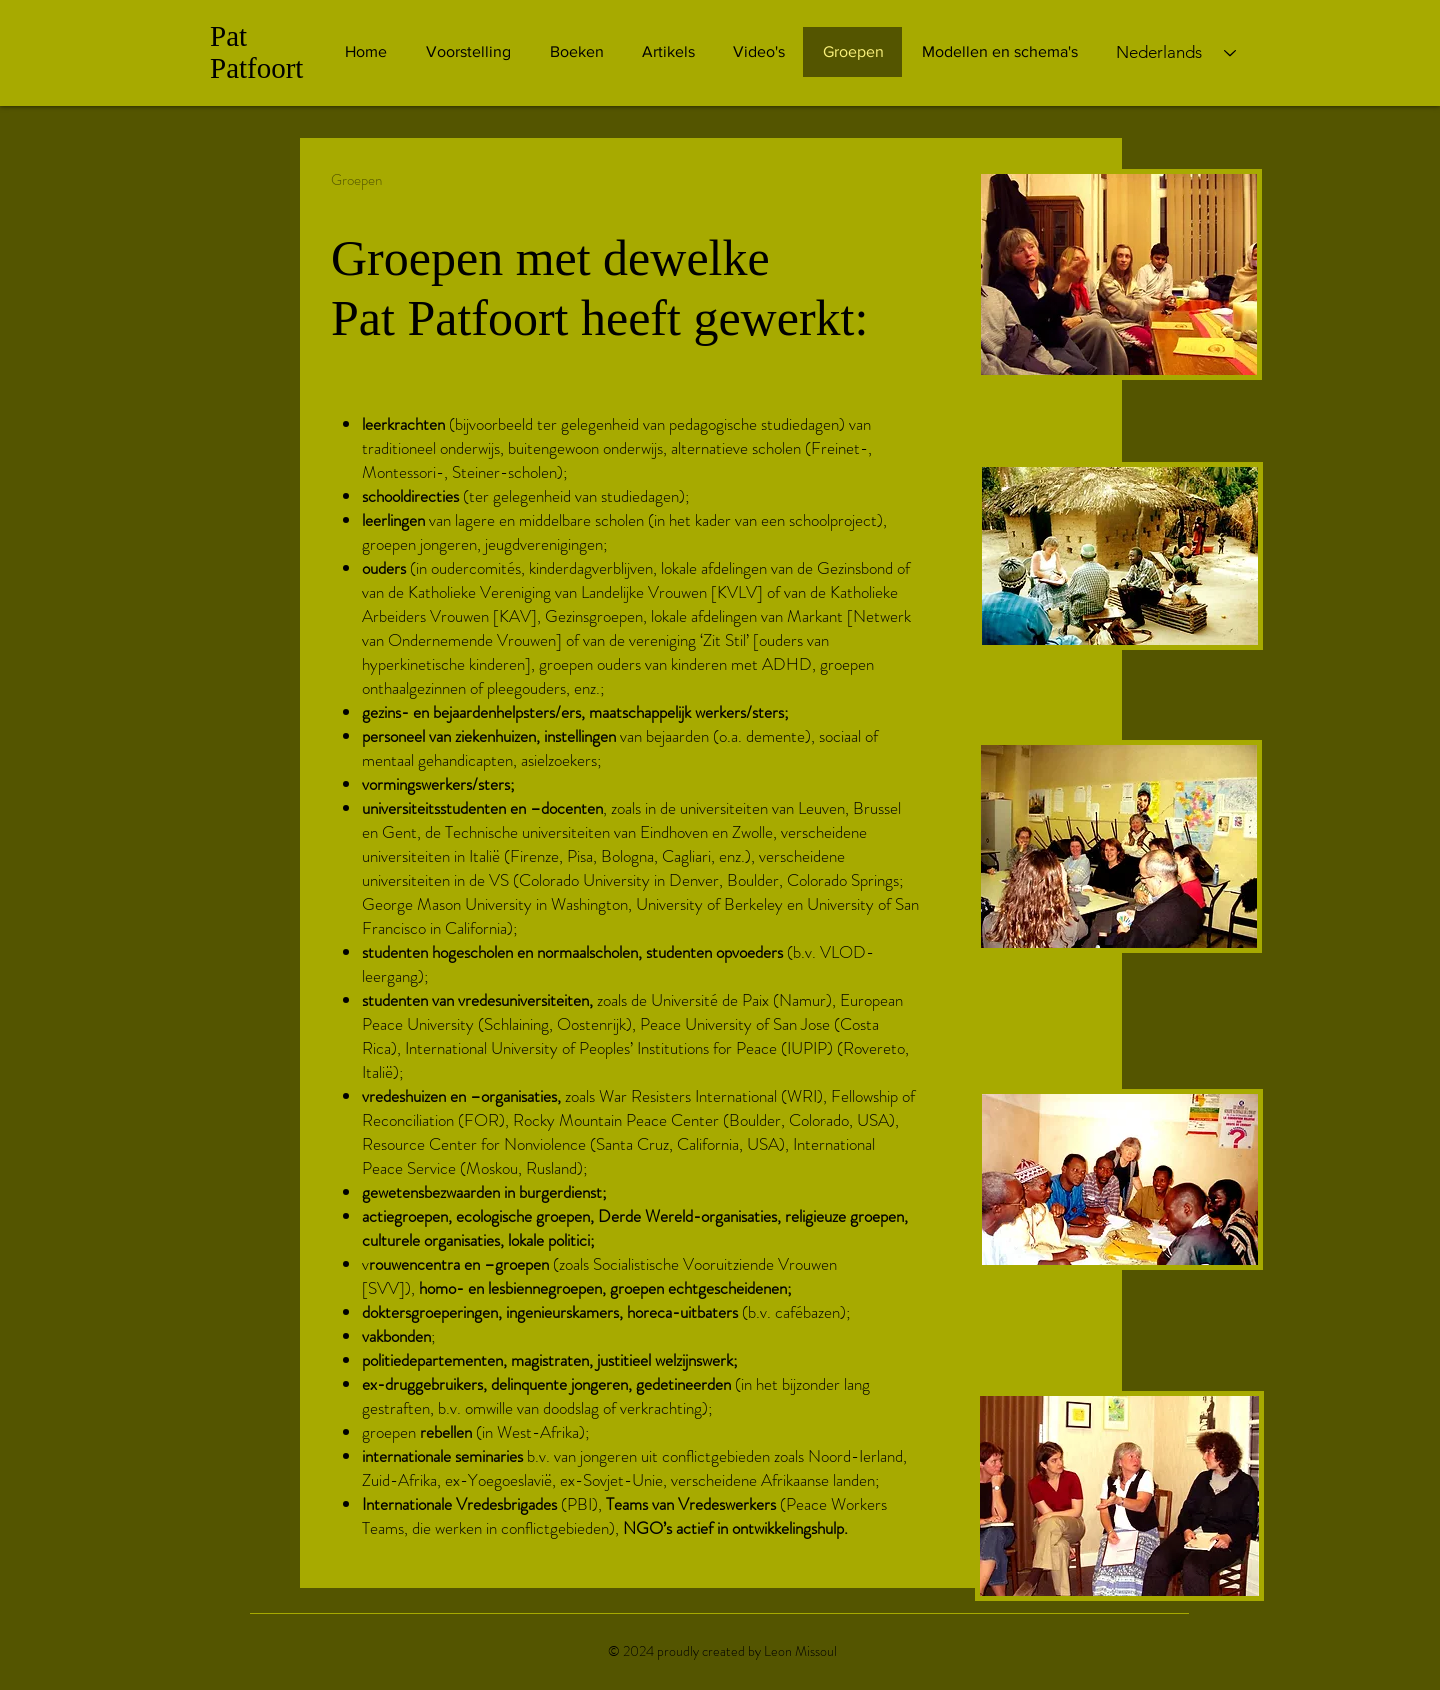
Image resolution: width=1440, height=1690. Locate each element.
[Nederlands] (1176, 53)
